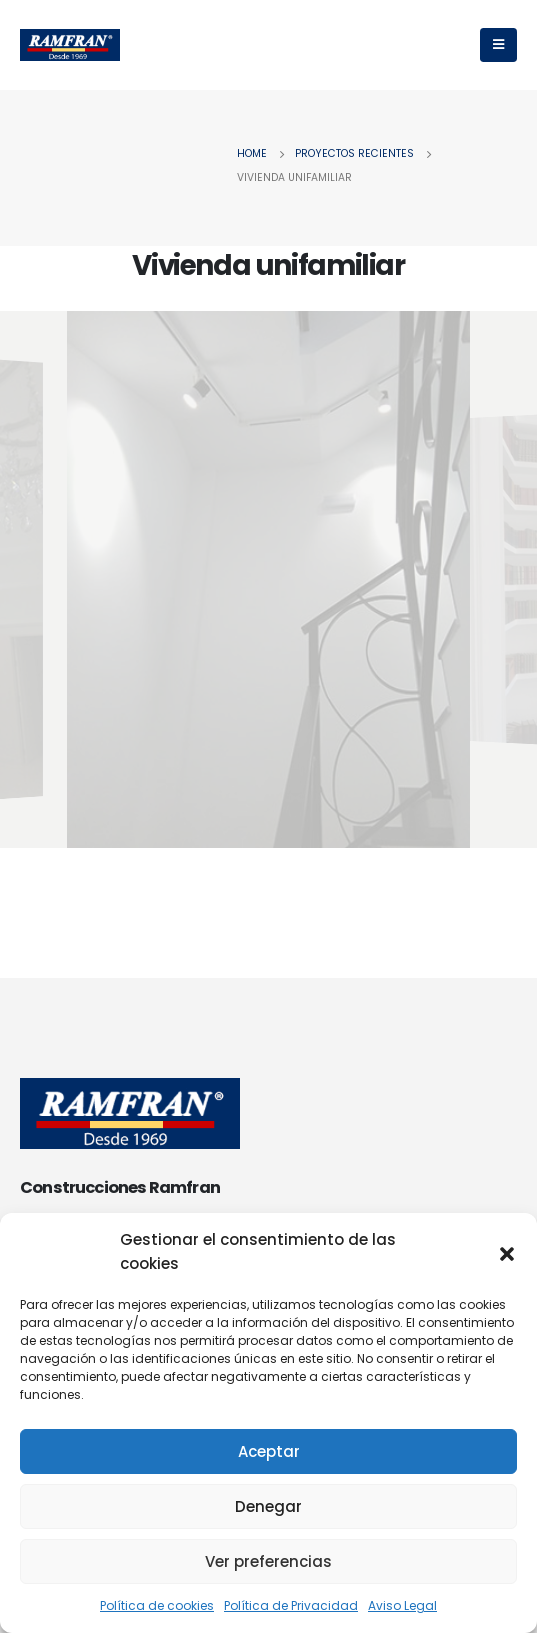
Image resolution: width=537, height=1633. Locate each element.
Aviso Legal (402, 1605)
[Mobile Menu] (498, 45)
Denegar (268, 1506)
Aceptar (269, 1451)
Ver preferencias (268, 1561)
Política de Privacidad (291, 1605)
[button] (507, 1252)
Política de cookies (157, 1605)
